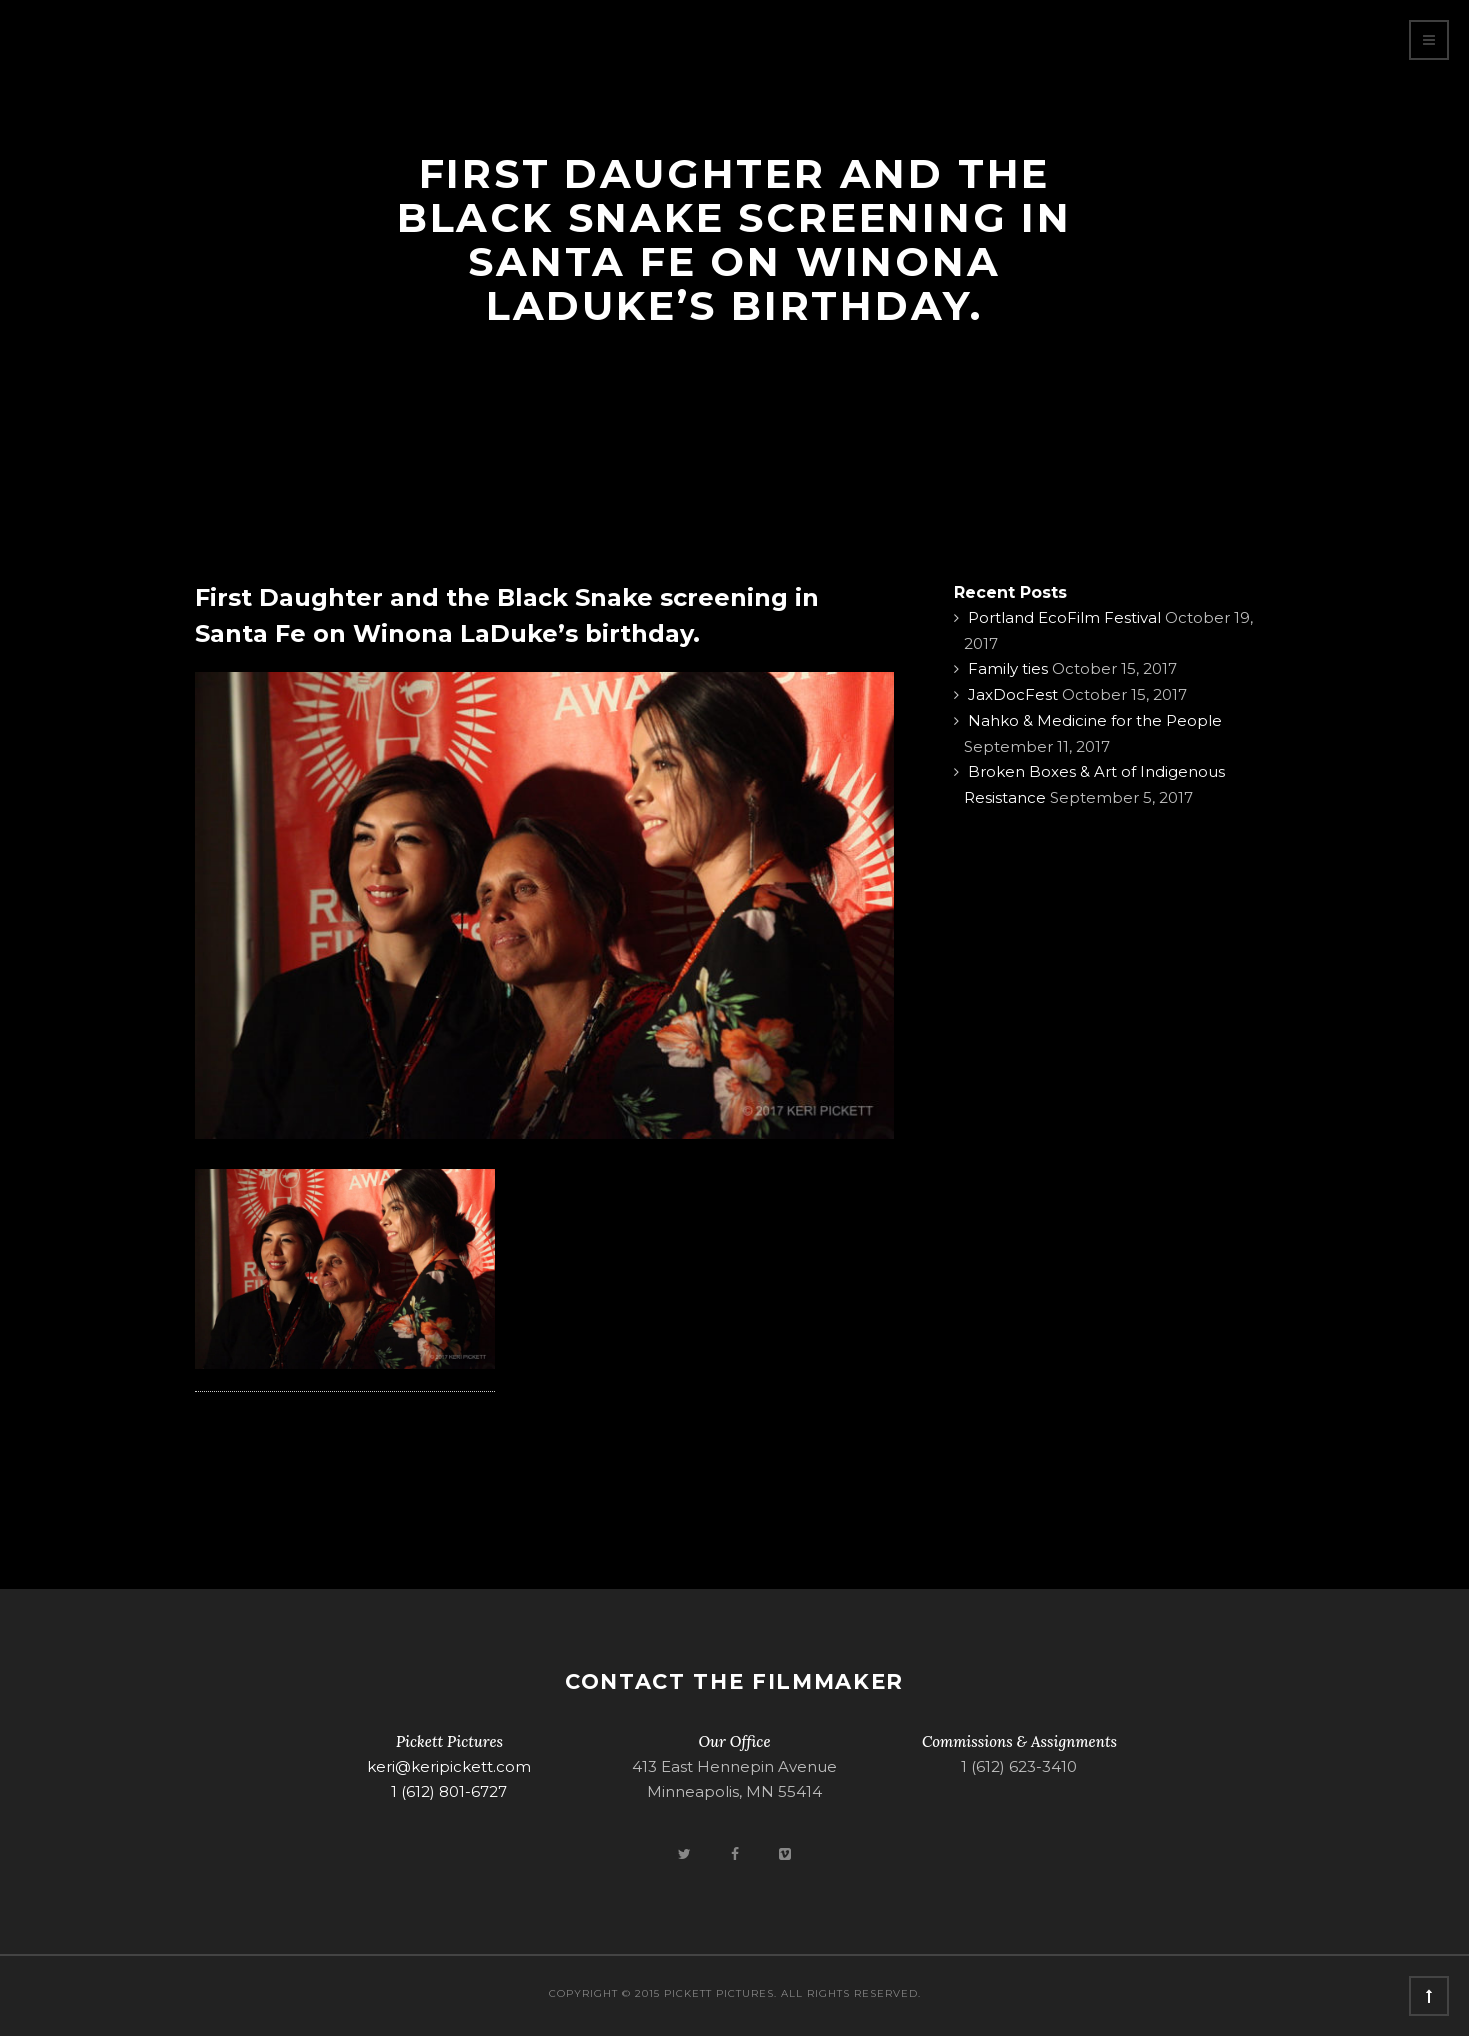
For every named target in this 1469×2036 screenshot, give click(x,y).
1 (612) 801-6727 (449, 1791)
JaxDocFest (1013, 694)
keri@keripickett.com (449, 1766)
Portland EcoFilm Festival (1064, 617)
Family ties (1008, 668)
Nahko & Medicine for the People (1095, 720)
